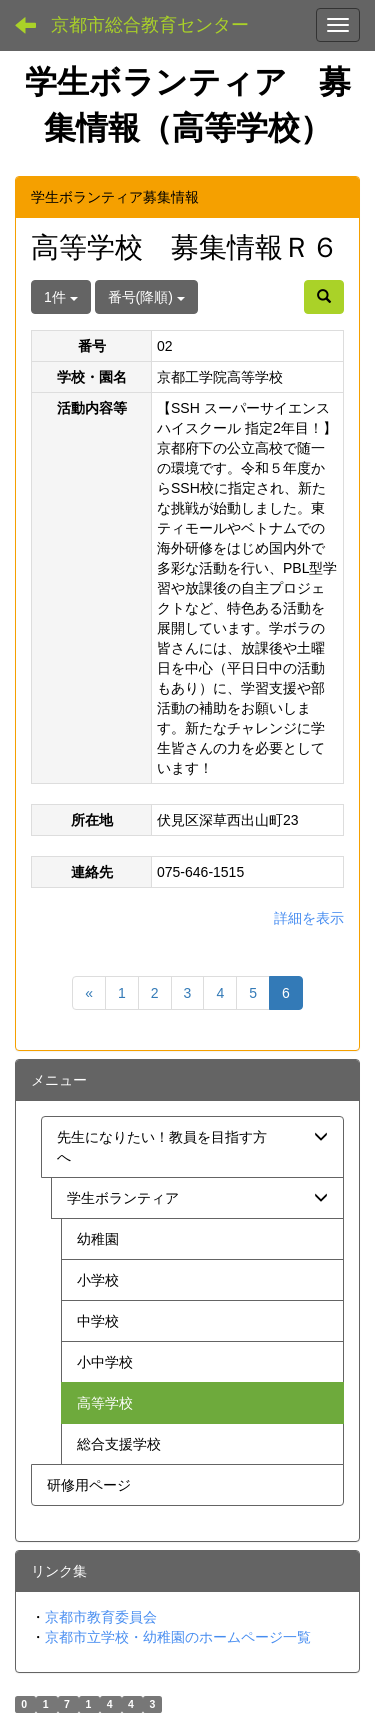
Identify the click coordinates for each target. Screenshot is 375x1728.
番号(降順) (146, 297)
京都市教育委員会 (101, 1617)
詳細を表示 (309, 918)
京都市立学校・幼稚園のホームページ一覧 (178, 1637)
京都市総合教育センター (150, 25)
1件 (61, 297)
